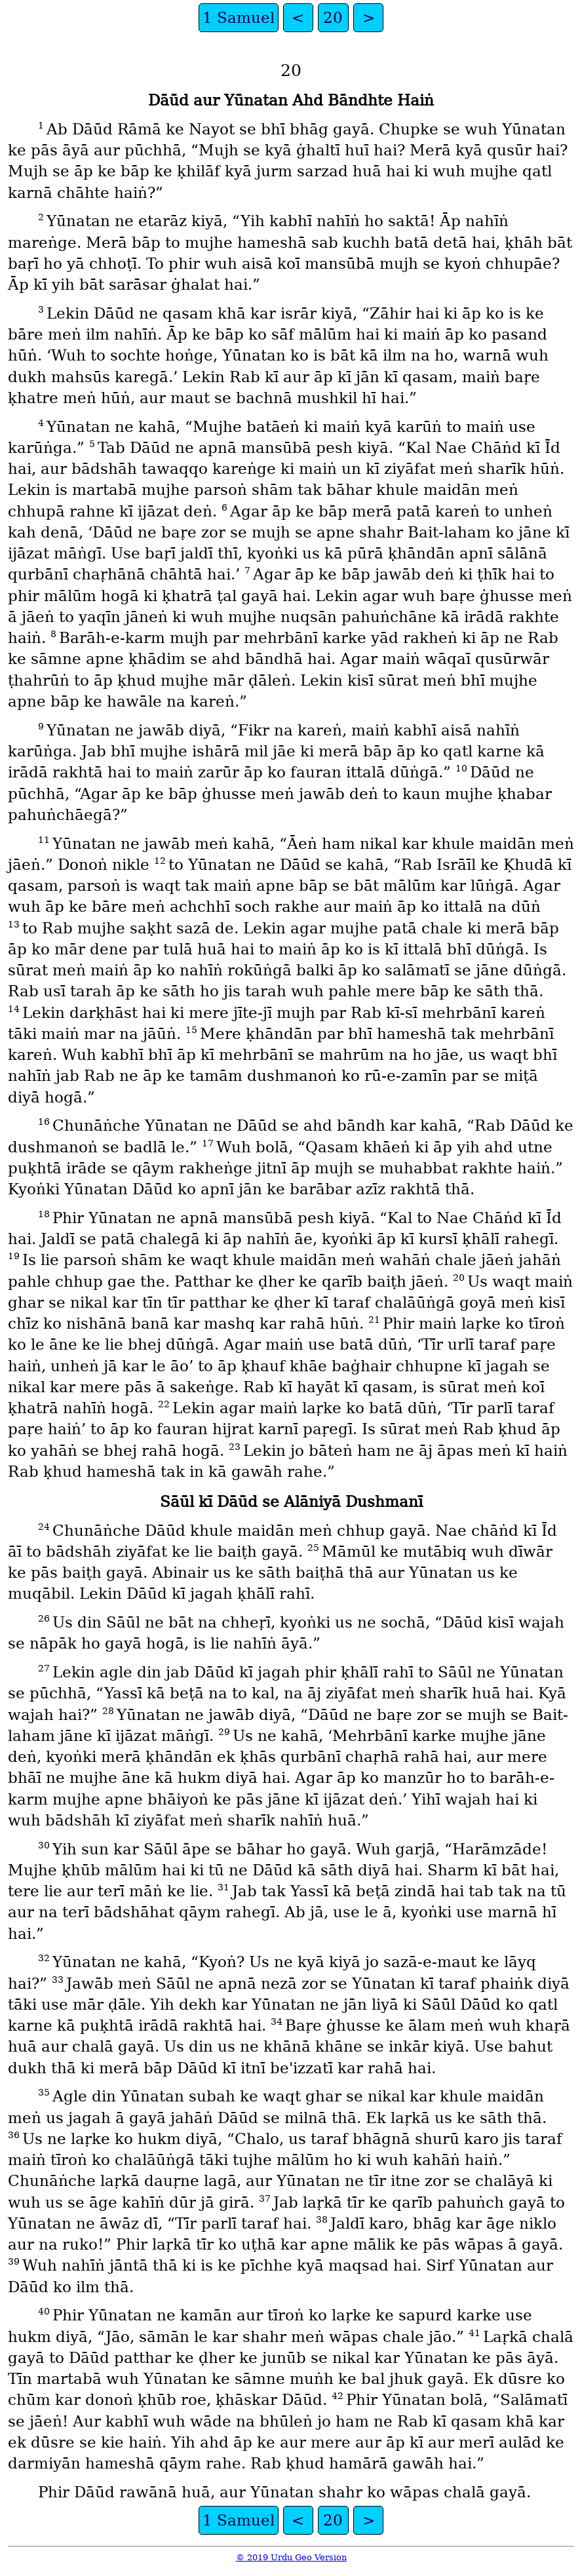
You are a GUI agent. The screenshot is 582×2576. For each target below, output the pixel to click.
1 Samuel (239, 17)
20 (333, 17)
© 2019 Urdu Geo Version (291, 2557)
